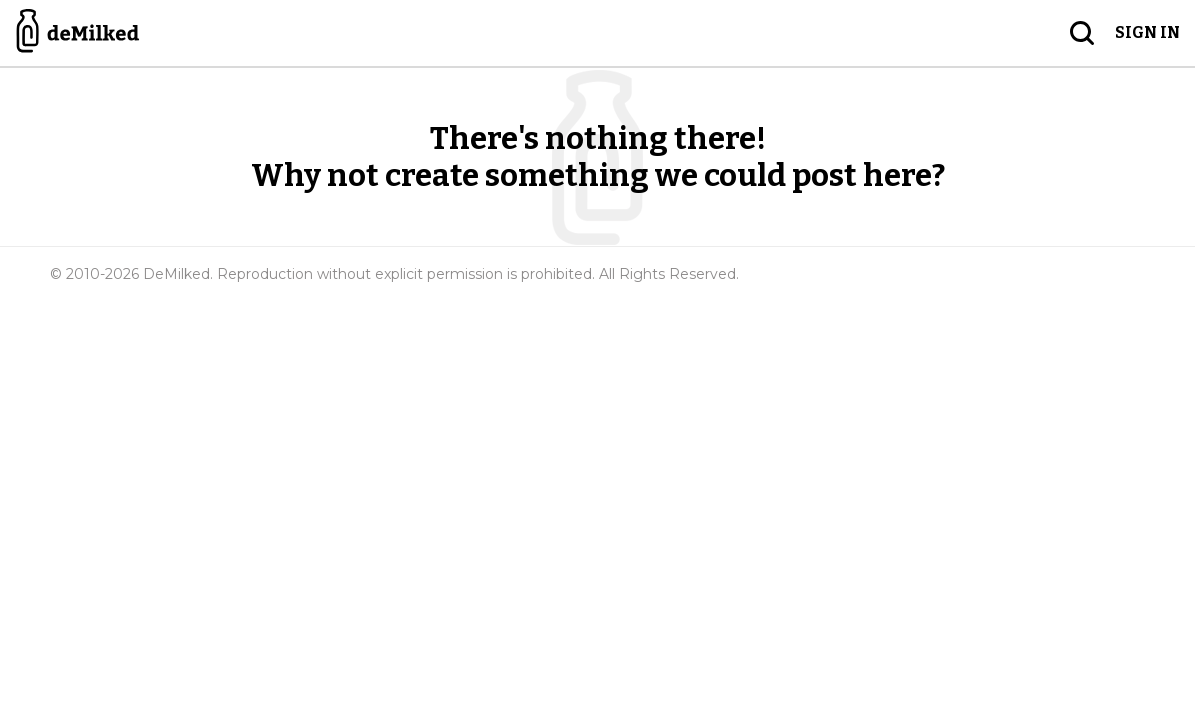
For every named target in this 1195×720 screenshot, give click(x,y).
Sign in (1147, 32)
